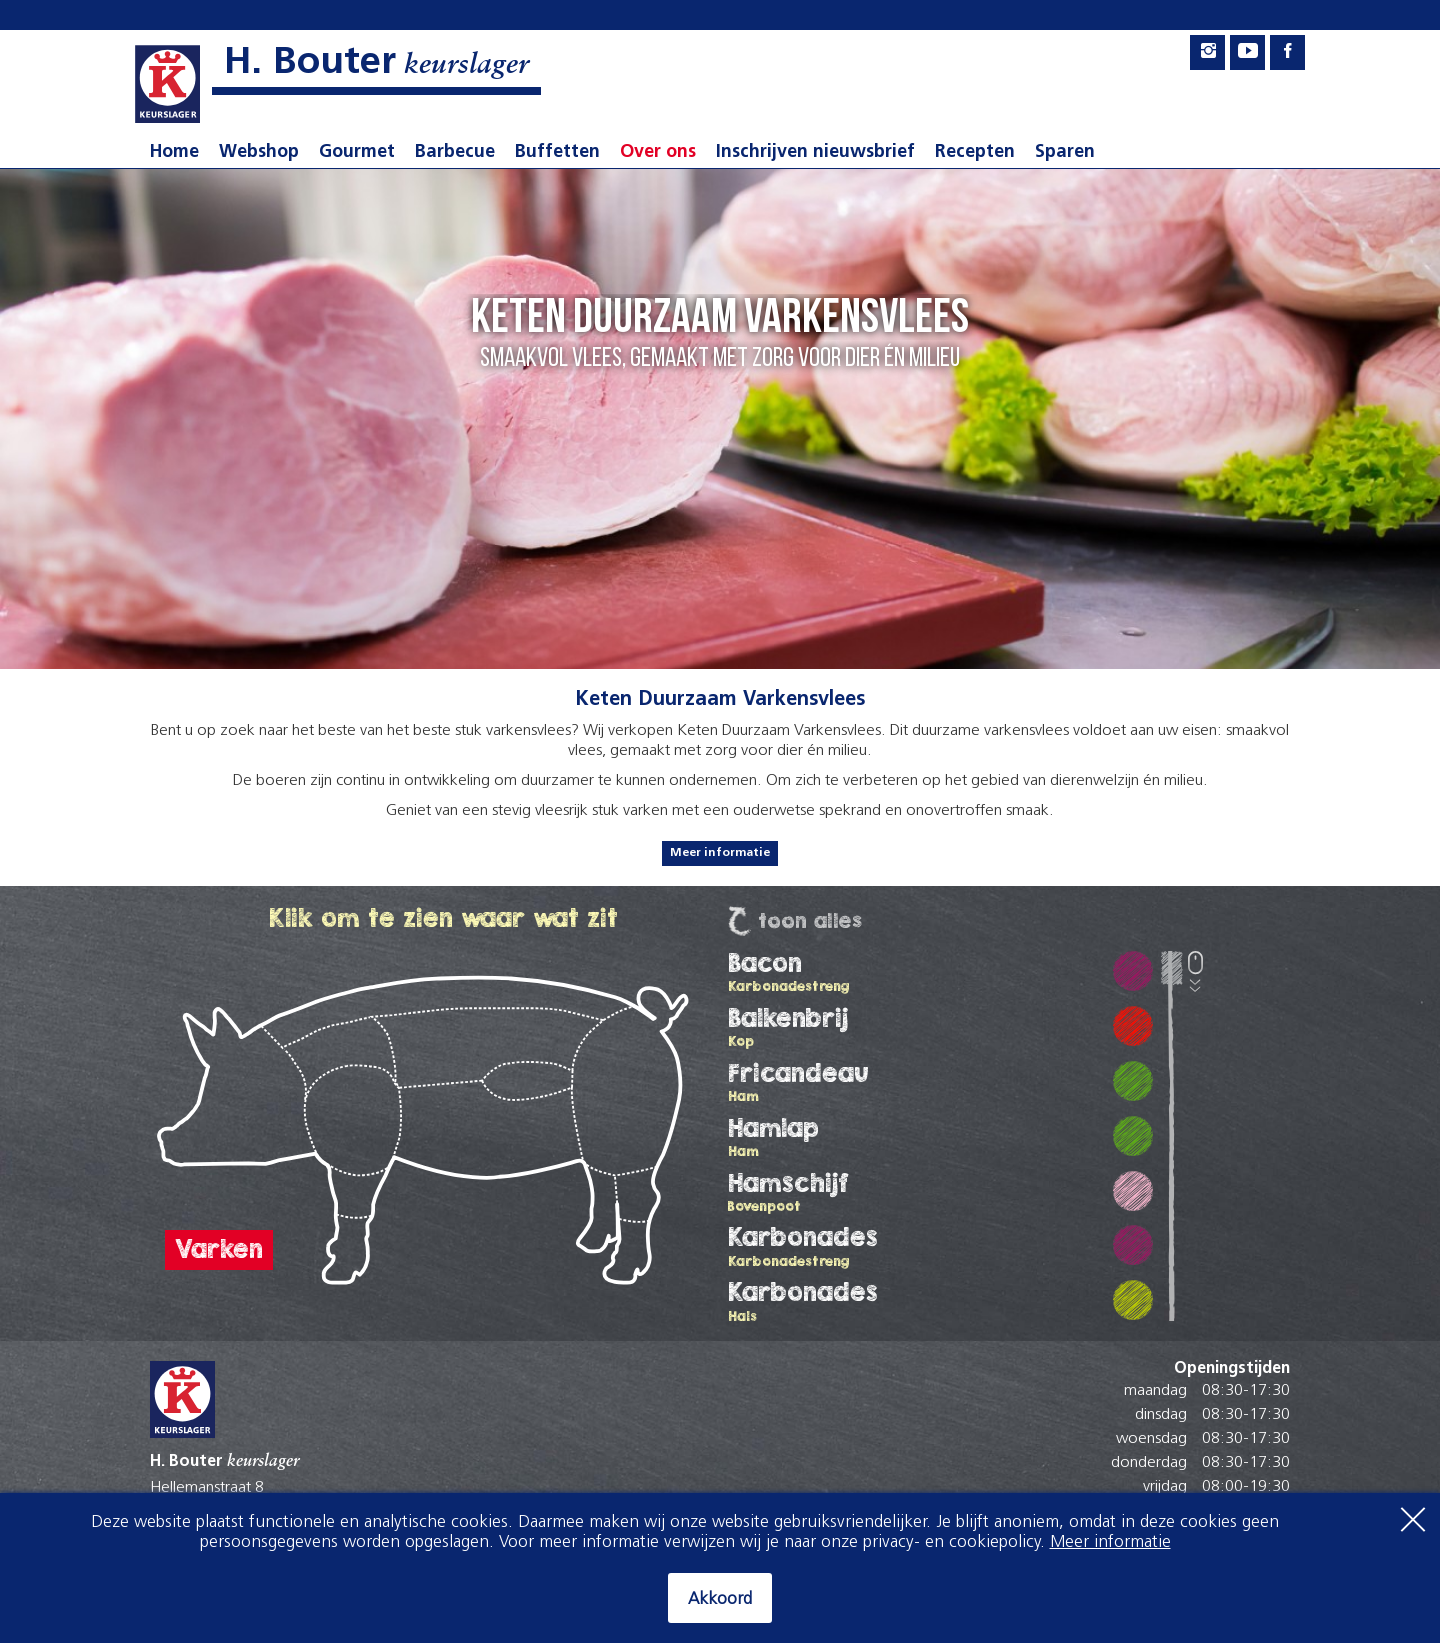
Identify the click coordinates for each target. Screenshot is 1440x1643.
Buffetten (557, 152)
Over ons (658, 152)
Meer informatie (720, 853)
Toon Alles (810, 921)
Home (174, 152)
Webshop (259, 152)
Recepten (975, 152)
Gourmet (357, 152)
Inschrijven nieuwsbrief (815, 152)
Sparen (1065, 152)
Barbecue (455, 152)
